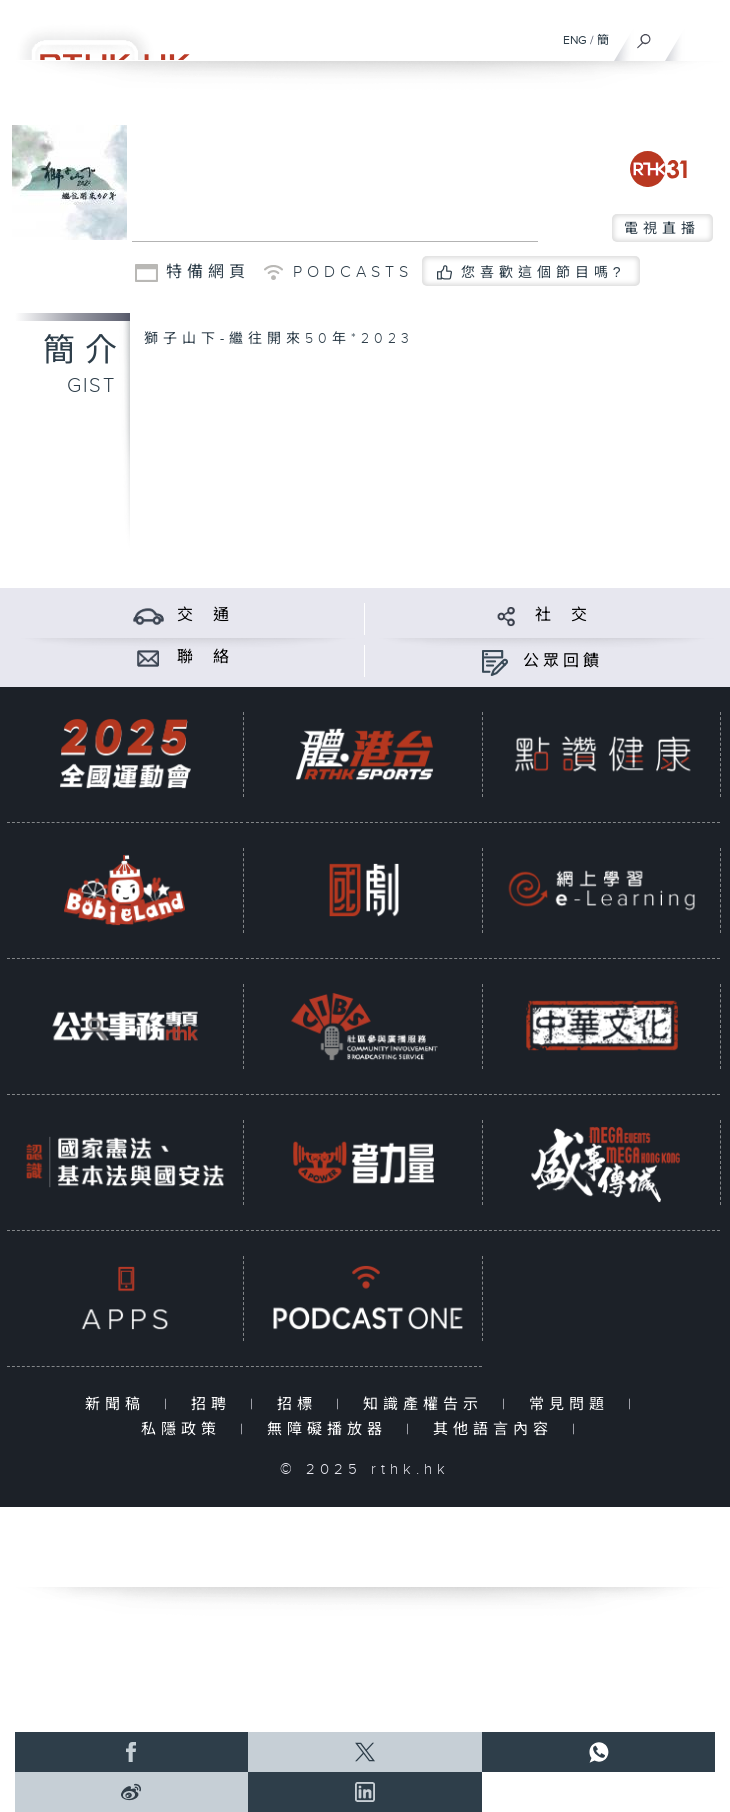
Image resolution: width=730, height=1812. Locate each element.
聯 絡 (205, 657)
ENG (575, 40)
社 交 (563, 615)
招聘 (215, 1404)
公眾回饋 (563, 661)
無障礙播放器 (331, 1429)
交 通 (205, 615)
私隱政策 (185, 1429)
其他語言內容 (497, 1429)
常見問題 (573, 1404)
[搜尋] (644, 36)
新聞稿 (119, 1404)
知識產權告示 (427, 1404)
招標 (301, 1404)
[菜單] (702, 36)
